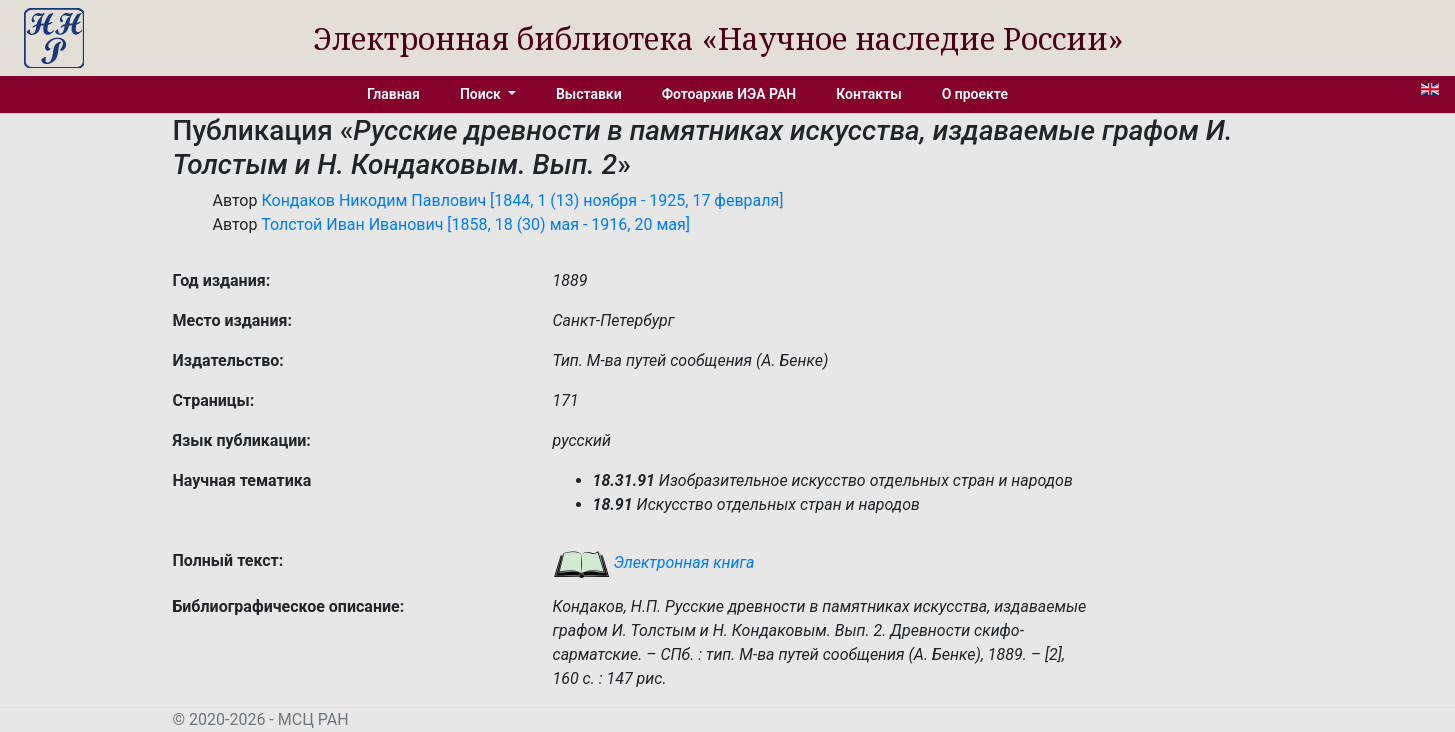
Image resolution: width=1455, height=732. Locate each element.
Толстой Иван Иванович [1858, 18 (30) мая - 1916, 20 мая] (475, 224)
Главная (393, 94)
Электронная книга (654, 562)
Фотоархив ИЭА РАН (729, 94)
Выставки (589, 94)
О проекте (975, 94)
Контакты (868, 94)
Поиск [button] (482, 94)
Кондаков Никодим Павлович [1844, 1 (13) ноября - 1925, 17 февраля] (522, 200)
